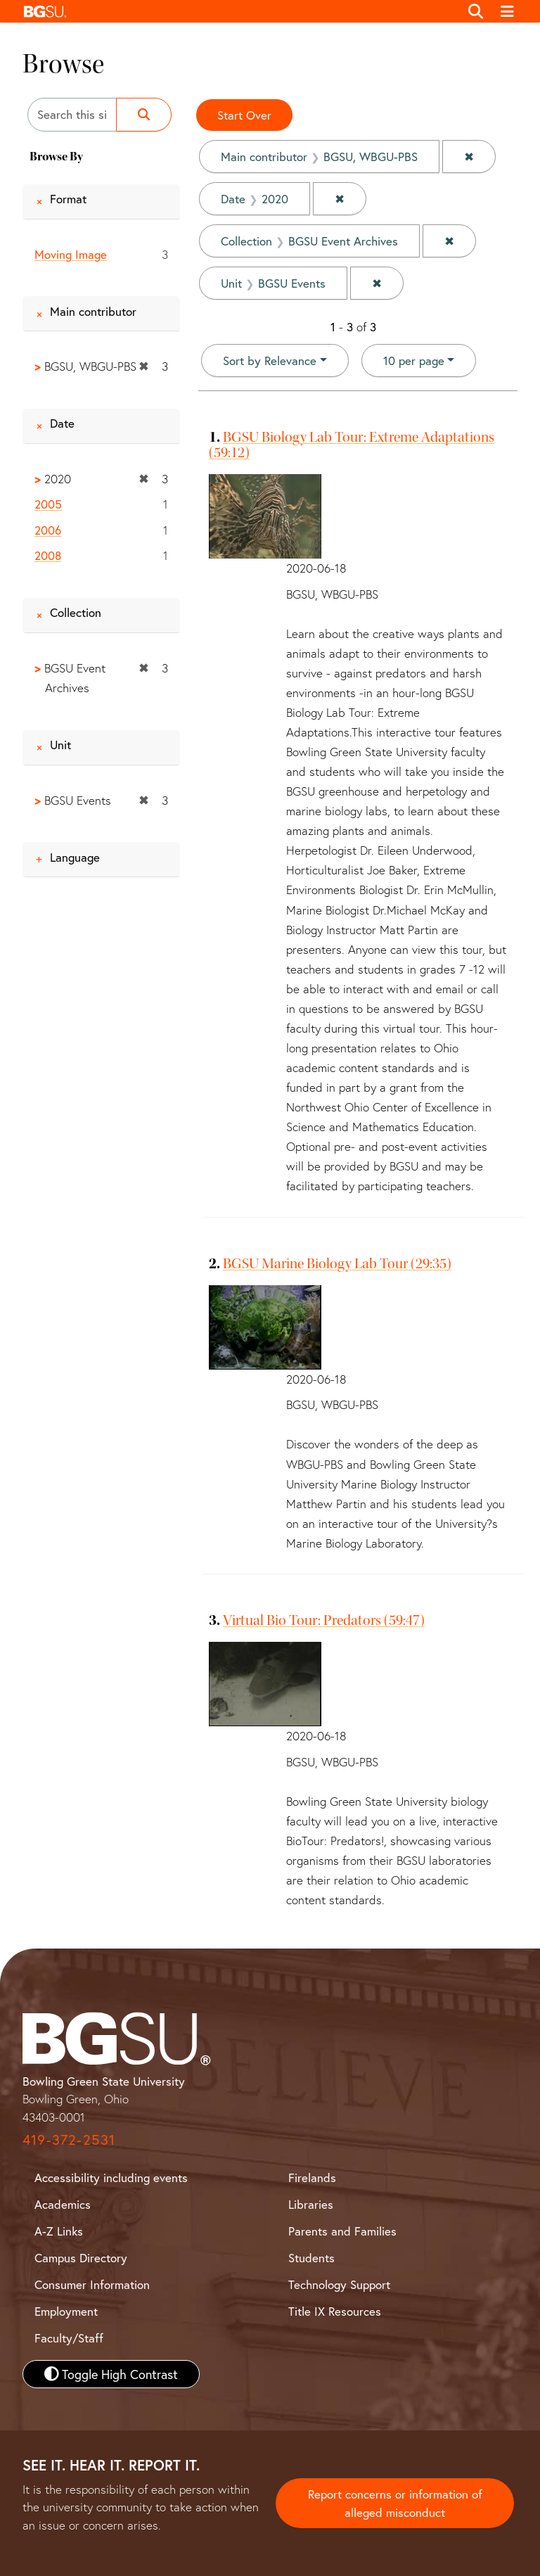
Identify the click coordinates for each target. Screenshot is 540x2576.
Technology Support (339, 2284)
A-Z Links (58, 2231)
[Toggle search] (475, 11)
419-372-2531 (68, 2139)
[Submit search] (144, 115)
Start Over (244, 115)
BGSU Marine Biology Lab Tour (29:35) (337, 1263)
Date (62, 423)
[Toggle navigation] (508, 11)
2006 (47, 530)
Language (75, 857)
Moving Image (70, 254)
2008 (47, 555)
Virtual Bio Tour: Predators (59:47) (324, 1620)
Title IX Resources (334, 2311)
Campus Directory (80, 2258)
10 (413, 360)
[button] (238, 11)
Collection (75, 612)
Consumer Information (92, 2284)
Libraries (310, 2204)
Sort (269, 360)
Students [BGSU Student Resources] (311, 2258)
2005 (48, 504)
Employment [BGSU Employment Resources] (66, 2311)
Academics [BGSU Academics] (62, 2204)
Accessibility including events (111, 2177)
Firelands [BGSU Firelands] (312, 2177)
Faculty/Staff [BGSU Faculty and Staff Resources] (68, 2338)
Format (68, 199)
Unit (60, 745)
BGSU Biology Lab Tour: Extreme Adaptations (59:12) (351, 444)
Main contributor (93, 311)
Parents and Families (342, 2231)
